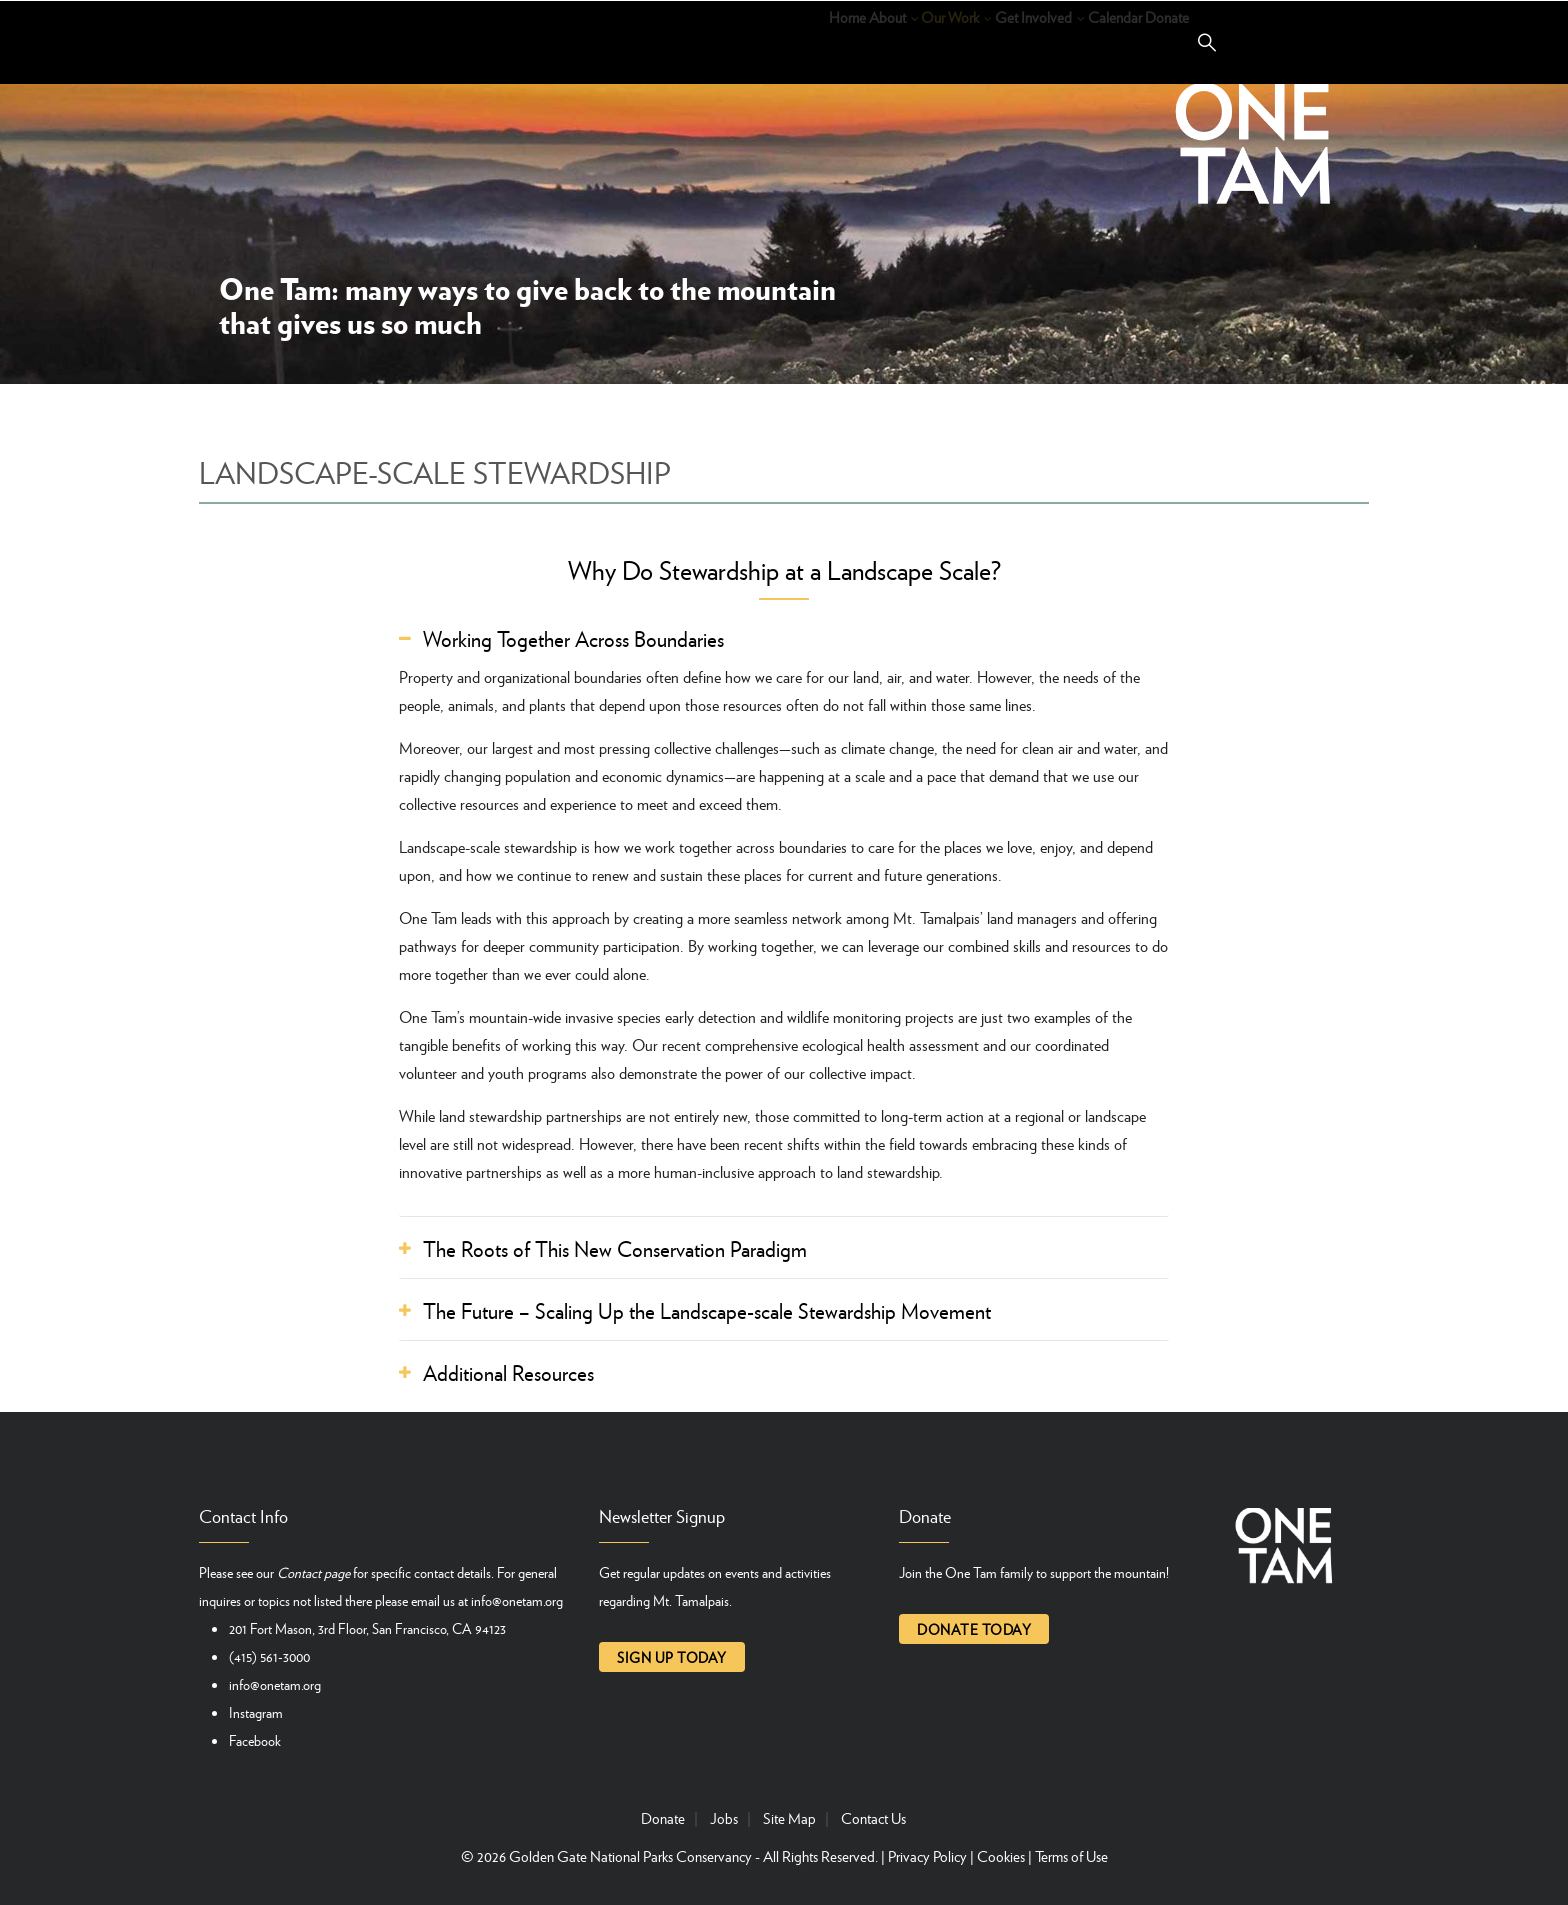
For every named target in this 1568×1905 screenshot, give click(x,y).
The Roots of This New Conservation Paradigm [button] (615, 1249)
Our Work (814, 41)
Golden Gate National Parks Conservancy (630, 1856)
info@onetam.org (517, 1600)
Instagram (256, 1712)
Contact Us (873, 1818)
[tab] (784, 639)
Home (635, 40)
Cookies (1001, 1856)
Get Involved (944, 41)
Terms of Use (1071, 1856)
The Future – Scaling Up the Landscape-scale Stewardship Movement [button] (707, 1311)
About (712, 41)
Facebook (255, 1740)
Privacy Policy (927, 1856)
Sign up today (672, 1657)
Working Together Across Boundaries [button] (573, 639)
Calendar (1062, 40)
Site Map (789, 1818)
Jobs (724, 1818)
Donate (1150, 40)
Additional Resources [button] (508, 1373)
